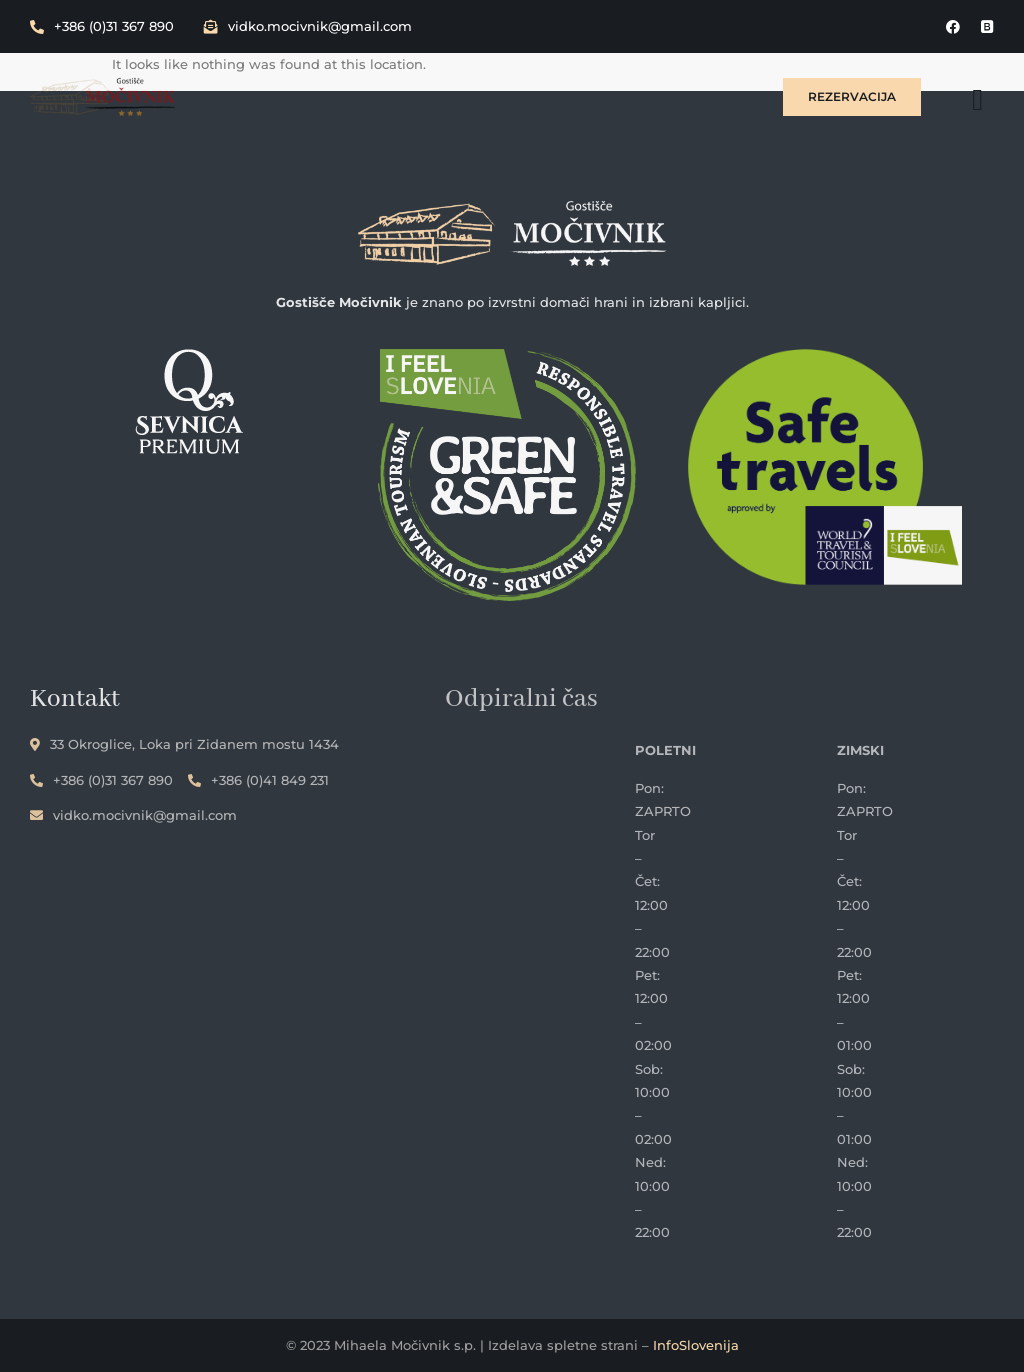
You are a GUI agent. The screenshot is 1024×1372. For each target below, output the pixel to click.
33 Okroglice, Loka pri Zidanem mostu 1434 (184, 744)
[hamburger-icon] (977, 99)
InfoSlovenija (696, 1345)
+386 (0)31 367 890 (102, 26)
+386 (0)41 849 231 (258, 780)
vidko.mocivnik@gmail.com (308, 26)
